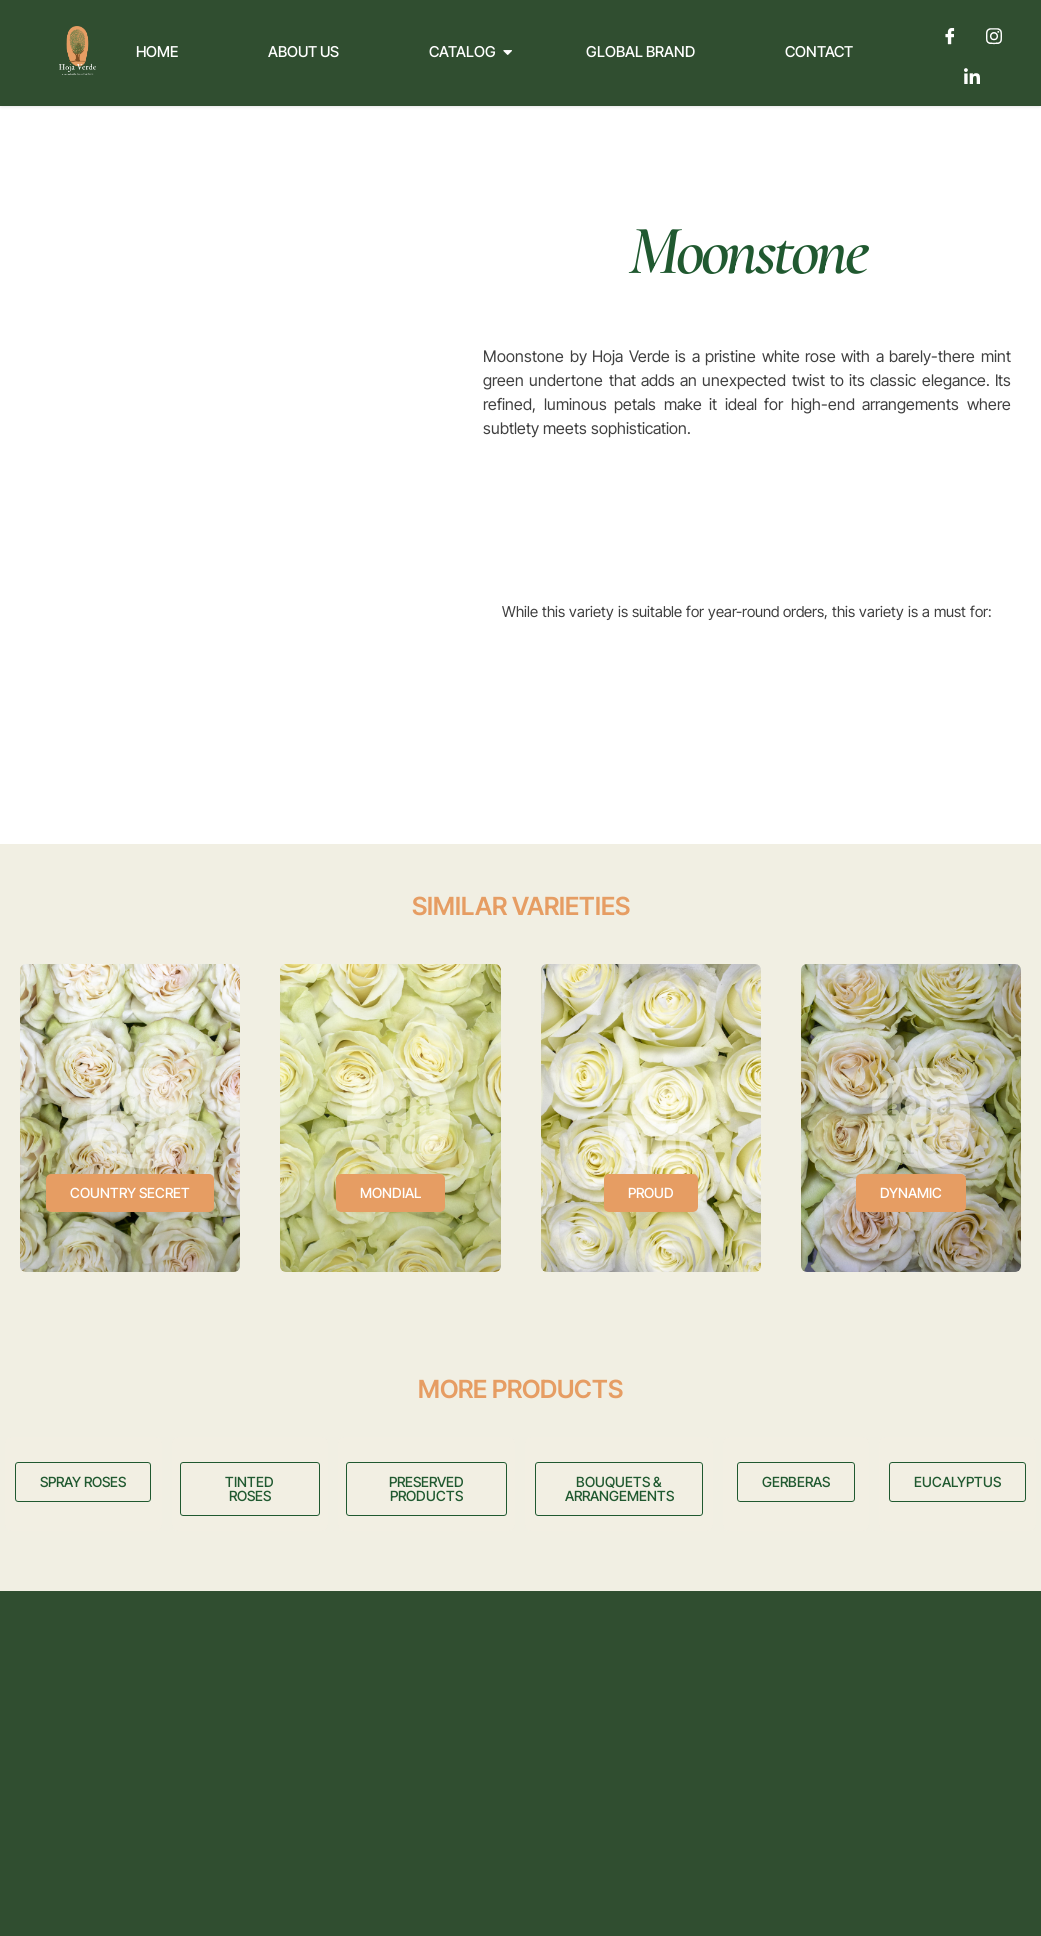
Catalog (470, 51)
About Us (303, 51)
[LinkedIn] (972, 76)
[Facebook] (950, 36)
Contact (819, 51)
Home (157, 51)
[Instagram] (994, 36)
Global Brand (640, 51)
